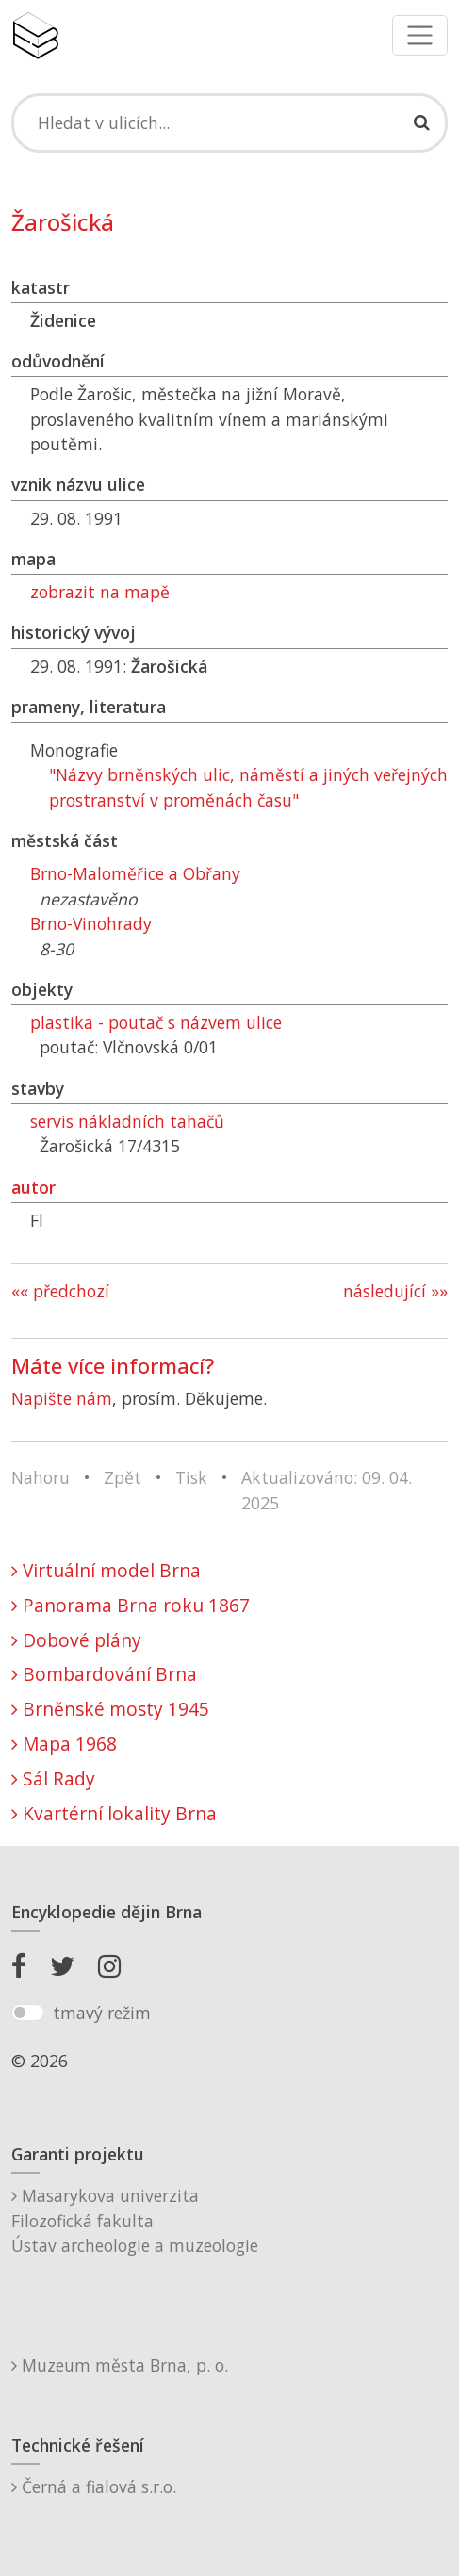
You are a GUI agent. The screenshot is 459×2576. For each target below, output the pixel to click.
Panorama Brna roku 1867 (130, 1605)
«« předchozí (60, 1291)
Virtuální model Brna (106, 1570)
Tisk (191, 1477)
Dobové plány (76, 1640)
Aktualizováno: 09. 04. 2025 (326, 1489)
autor (33, 1187)
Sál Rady (53, 1778)
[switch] (27, 2012)
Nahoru (40, 1477)
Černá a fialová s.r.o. (93, 2486)
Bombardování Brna (104, 1674)
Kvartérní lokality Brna (114, 1813)
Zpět (122, 1477)
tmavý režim (102, 2012)
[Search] (229, 122)
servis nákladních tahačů (127, 1121)
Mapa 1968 (64, 1743)
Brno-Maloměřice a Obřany (135, 873)
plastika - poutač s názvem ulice (156, 1022)
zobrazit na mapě (100, 591)
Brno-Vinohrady (91, 923)
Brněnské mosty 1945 (110, 1708)
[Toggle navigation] (420, 35)
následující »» (395, 1291)
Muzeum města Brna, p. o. (119, 2365)
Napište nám (61, 1398)
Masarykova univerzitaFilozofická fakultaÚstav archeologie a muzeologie (134, 2220)
